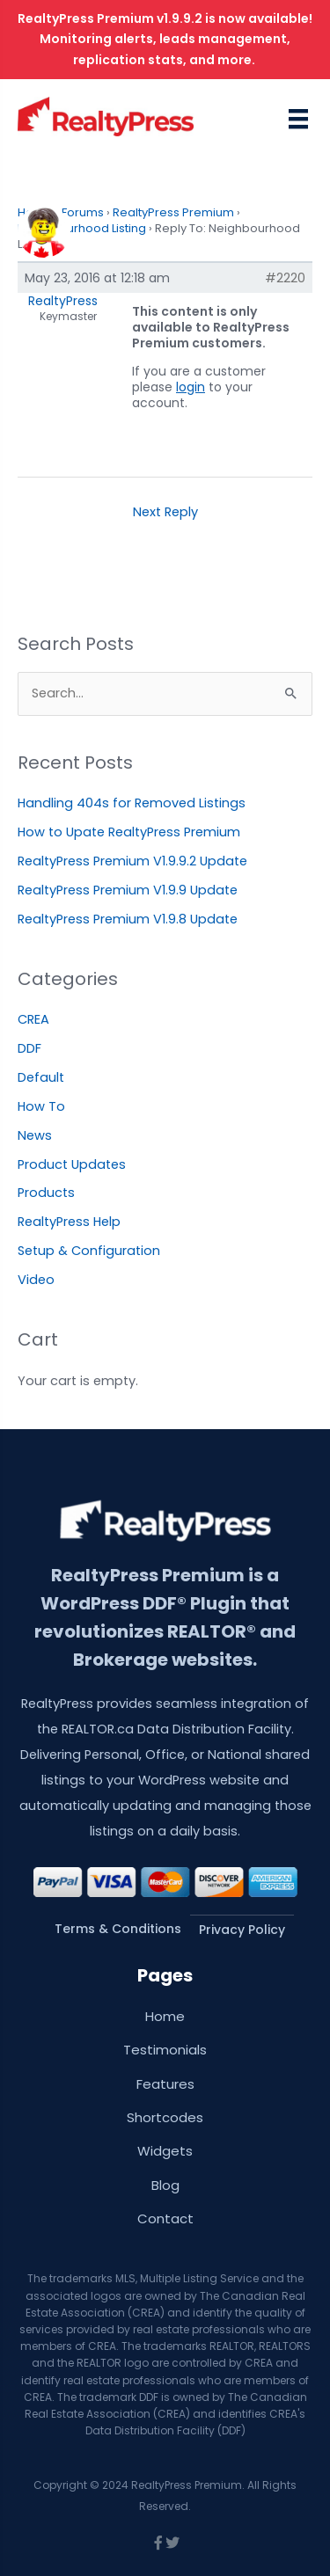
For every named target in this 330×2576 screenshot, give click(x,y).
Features (165, 2084)
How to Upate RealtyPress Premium (129, 832)
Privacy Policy (242, 1929)
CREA (33, 1019)
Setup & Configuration (89, 1250)
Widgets (165, 2151)
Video (36, 1279)
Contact (165, 2218)
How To (41, 1106)
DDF (29, 1048)
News (35, 1135)
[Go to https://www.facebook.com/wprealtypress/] (158, 2544)
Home (165, 2016)
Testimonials (165, 2049)
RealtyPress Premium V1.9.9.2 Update (132, 861)
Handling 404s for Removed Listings (132, 803)
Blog (165, 2185)
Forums (83, 212)
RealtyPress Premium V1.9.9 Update (128, 890)
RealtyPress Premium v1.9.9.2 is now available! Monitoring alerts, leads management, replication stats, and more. (165, 39)
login (190, 387)
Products (46, 1192)
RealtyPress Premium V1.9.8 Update (128, 919)
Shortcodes (165, 2117)
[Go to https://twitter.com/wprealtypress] (172, 2544)
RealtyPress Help (69, 1221)
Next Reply (165, 512)
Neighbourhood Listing (82, 228)
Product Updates (72, 1164)
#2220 (285, 278)
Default (41, 1077)
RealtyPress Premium (173, 212)
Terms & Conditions (118, 1928)
